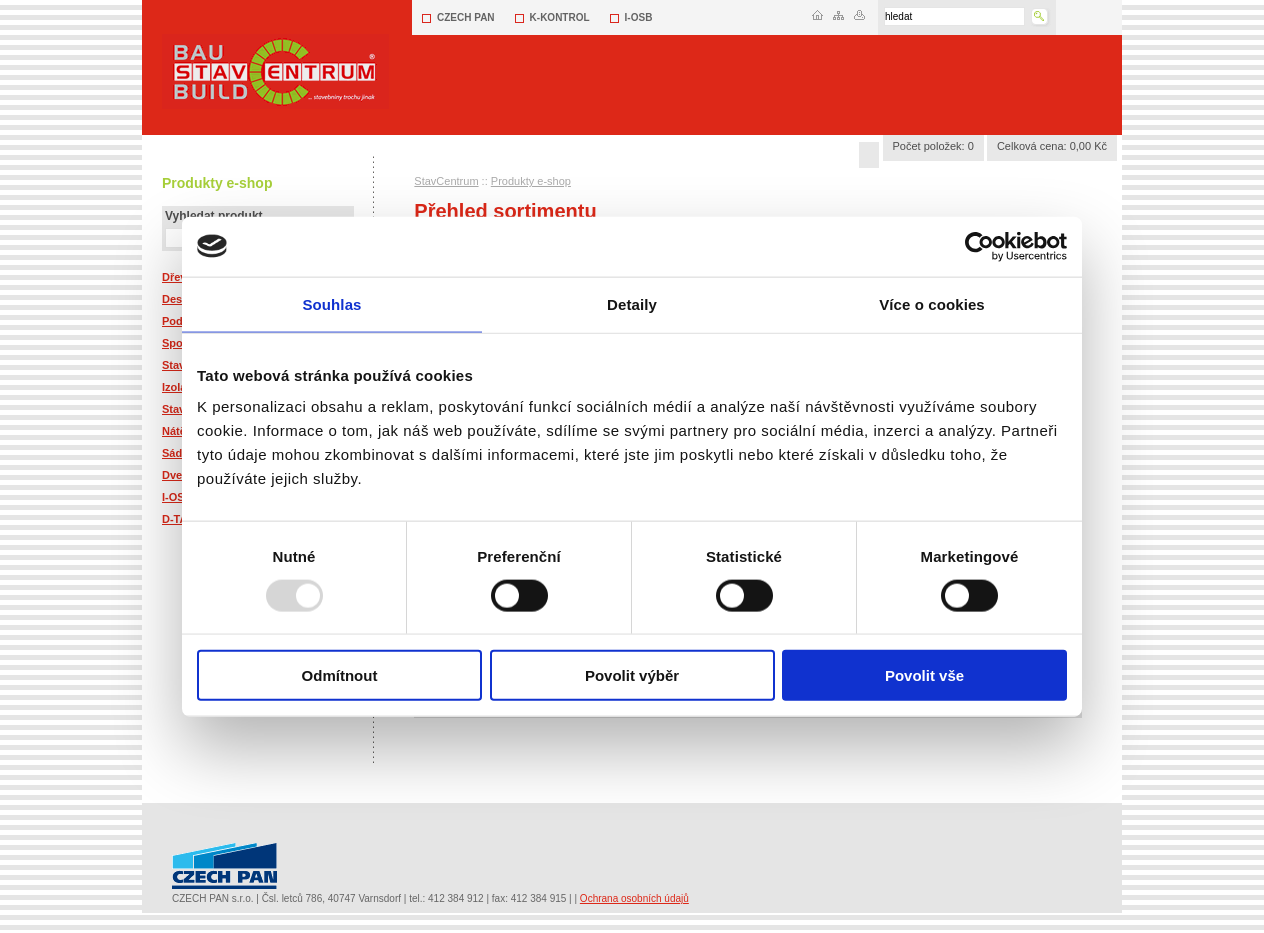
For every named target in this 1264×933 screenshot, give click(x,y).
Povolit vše (924, 675)
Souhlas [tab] (331, 303)
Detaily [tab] (632, 303)
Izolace (180, 387)
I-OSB (639, 17)
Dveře (177, 475)
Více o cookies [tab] (932, 303)
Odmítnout (340, 675)
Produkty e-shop (531, 181)
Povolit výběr (632, 675)
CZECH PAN (466, 17)
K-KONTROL (560, 17)
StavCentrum (446, 181)
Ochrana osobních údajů (634, 898)
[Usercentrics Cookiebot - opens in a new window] (979, 246)
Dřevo (177, 277)
